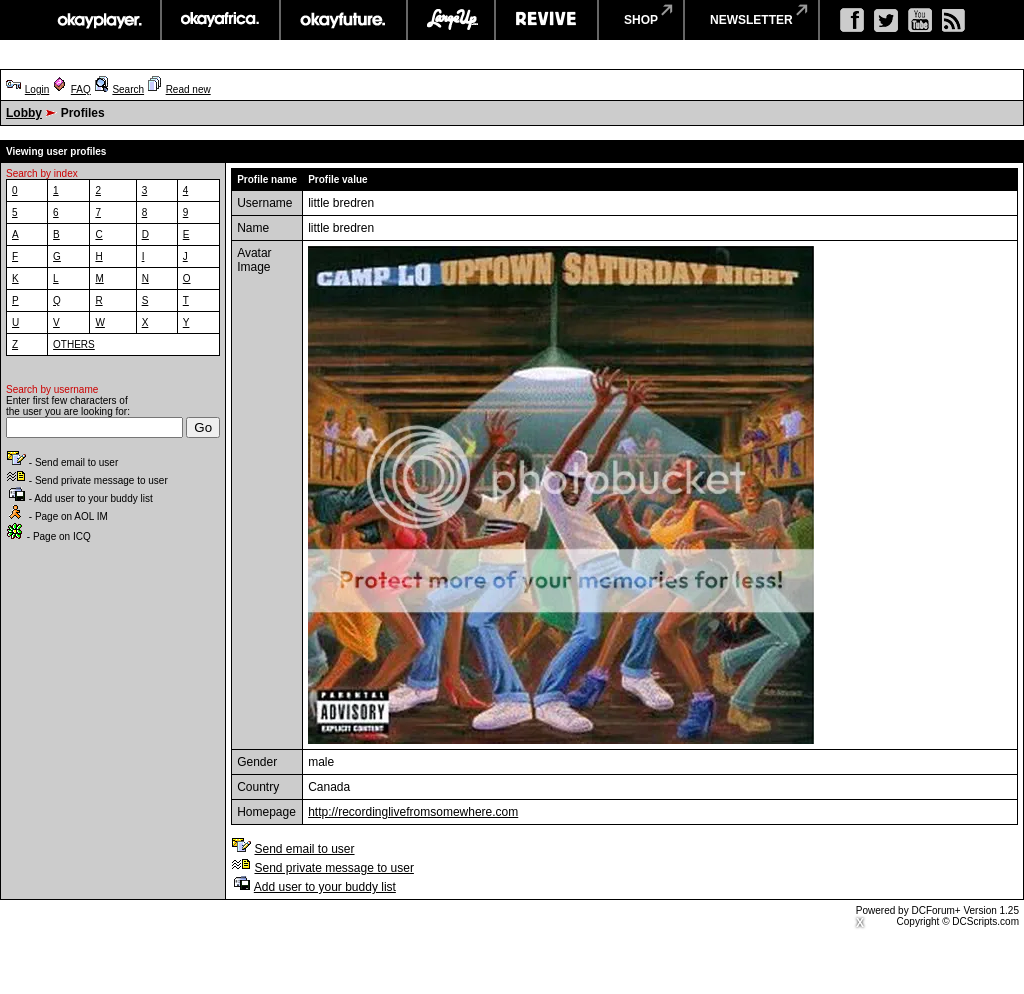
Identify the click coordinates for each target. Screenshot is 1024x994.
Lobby (24, 113)
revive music (546, 20)
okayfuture (343, 20)
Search (128, 89)
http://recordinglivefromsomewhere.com (413, 812)
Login (37, 89)
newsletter (751, 20)
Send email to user (304, 849)
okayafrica (220, 20)
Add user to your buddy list (325, 887)
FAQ (81, 89)
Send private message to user (333, 868)
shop (641, 20)
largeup (451, 20)
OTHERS (74, 344)
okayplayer (98, 20)
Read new (188, 89)
